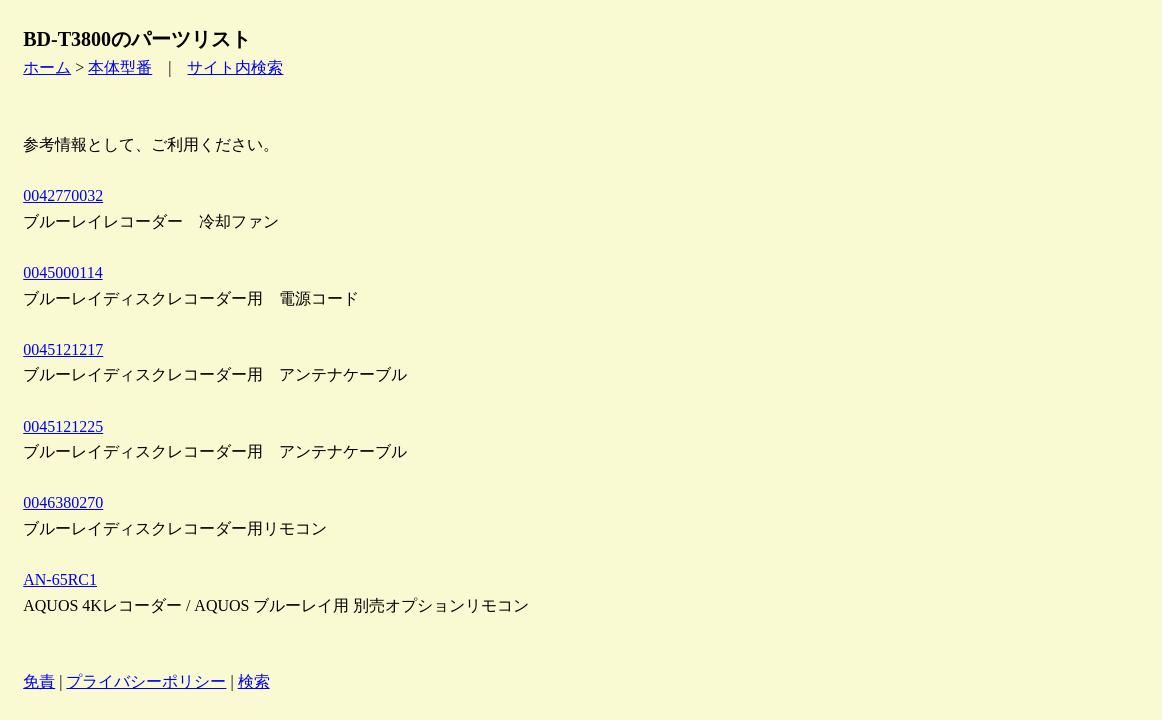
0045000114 (62, 272)
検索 (254, 681)
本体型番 (120, 67)
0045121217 (63, 349)
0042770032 (63, 195)
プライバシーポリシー (146, 681)
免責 (39, 681)
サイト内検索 (235, 67)
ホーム (47, 67)
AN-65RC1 (60, 579)
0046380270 (63, 502)
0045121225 (63, 426)
